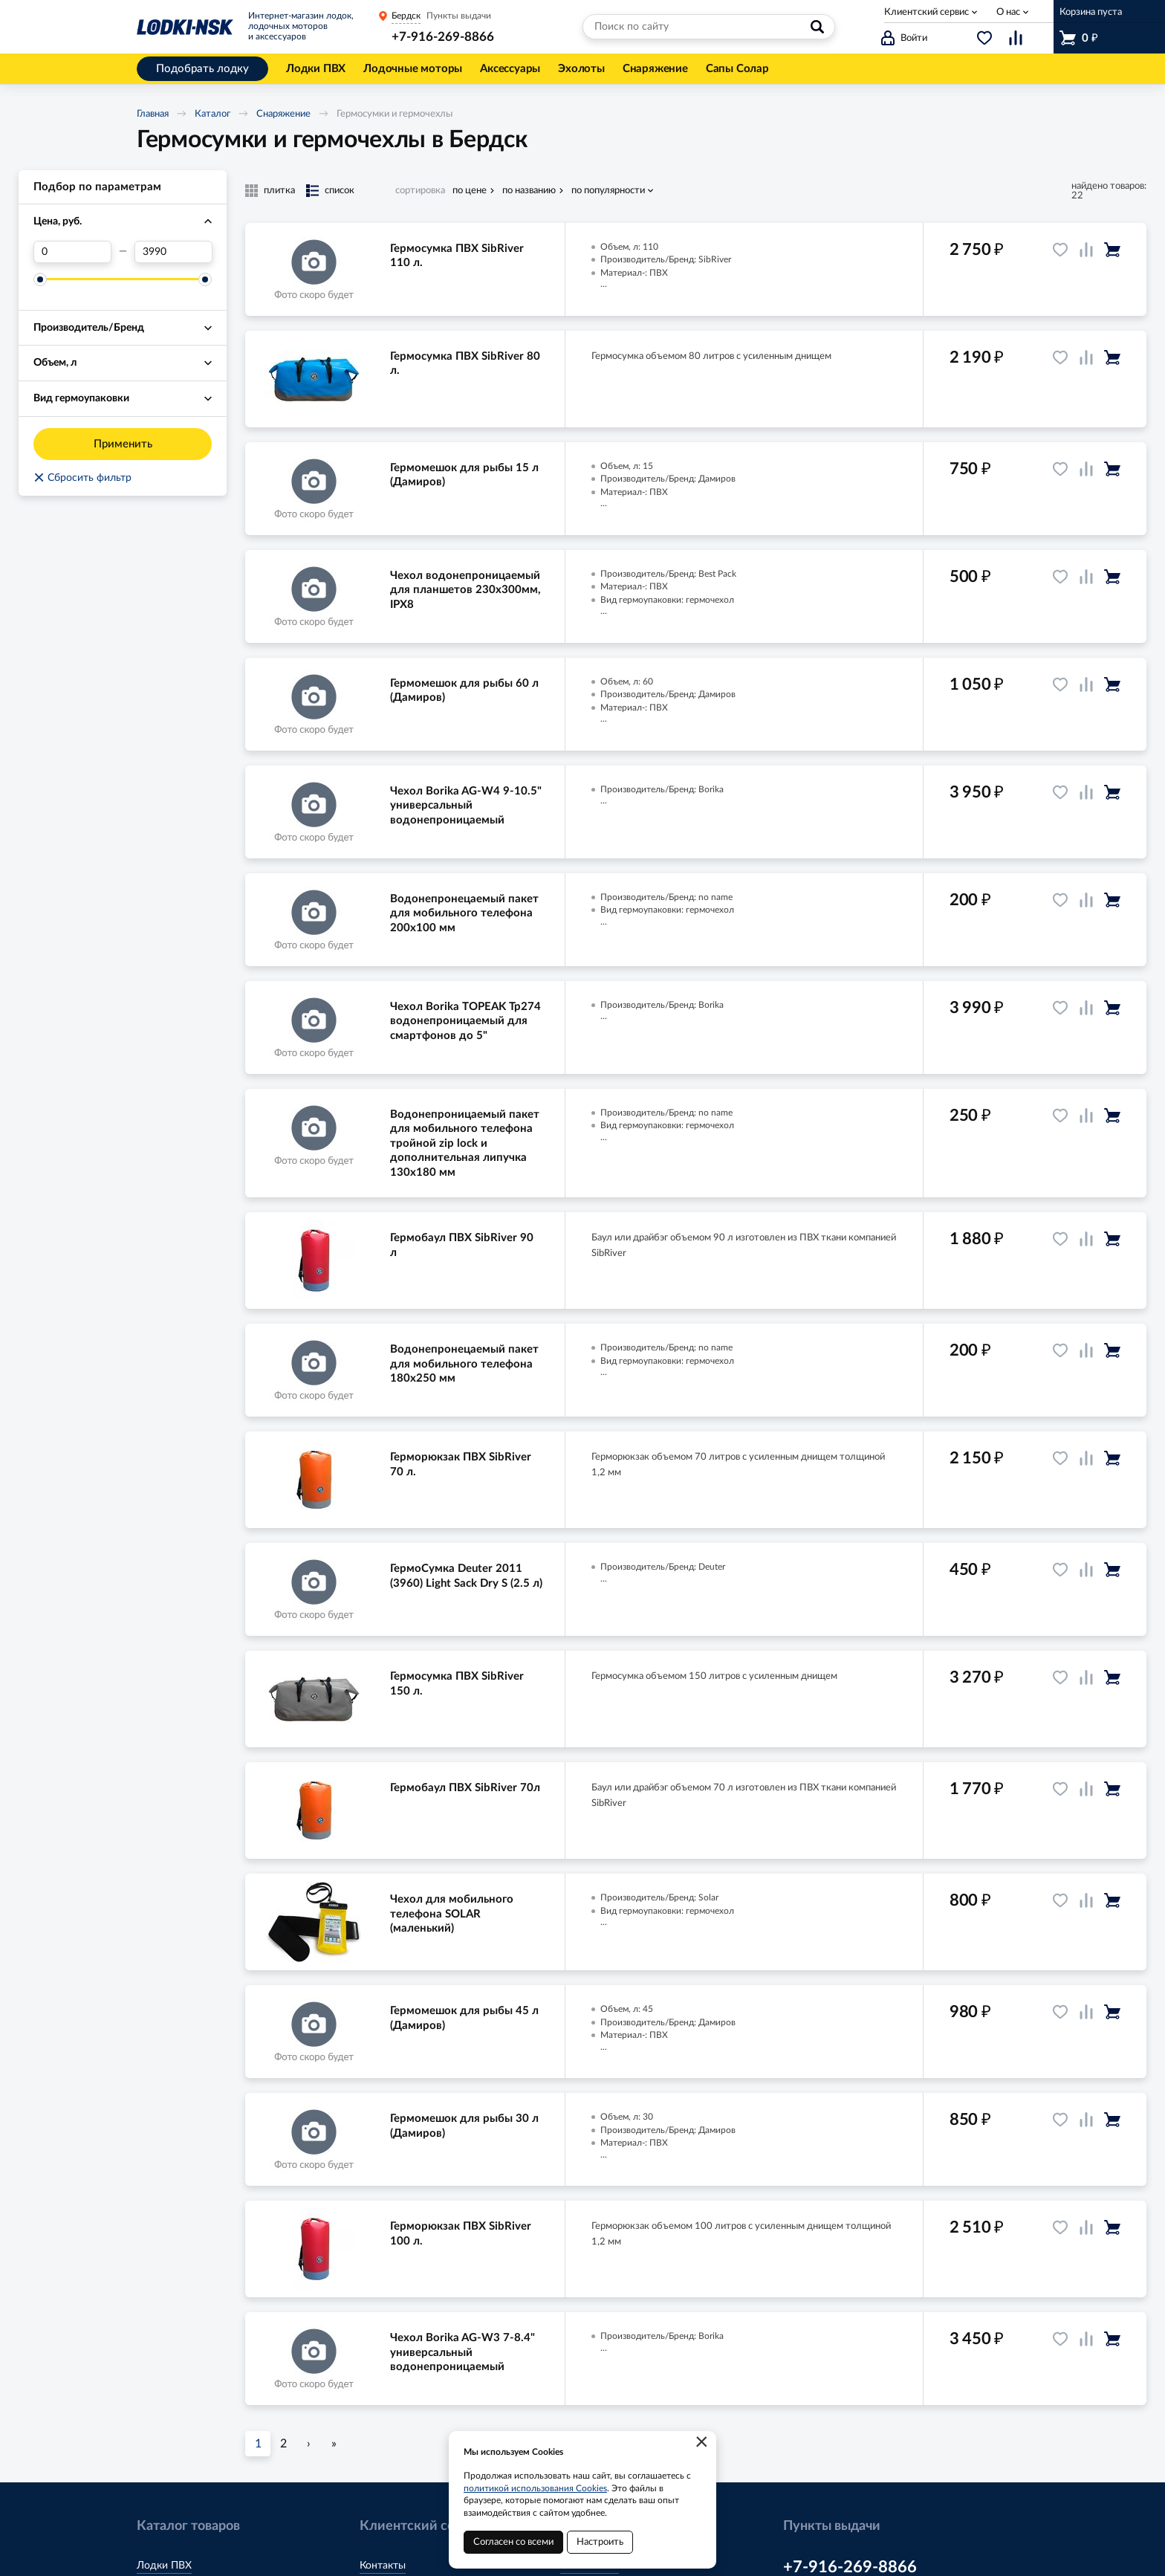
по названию (529, 190)
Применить (123, 444)
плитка (279, 190)
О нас (1008, 12)
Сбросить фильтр (82, 478)
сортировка (420, 190)
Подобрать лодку (202, 68)
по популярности (608, 190)
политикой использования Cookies (535, 2488)
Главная (153, 114)
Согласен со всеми (513, 2542)
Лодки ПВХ (164, 2565)
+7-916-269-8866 (443, 36)
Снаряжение (283, 114)
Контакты (383, 2565)
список (339, 190)
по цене (469, 190)
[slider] (40, 279)
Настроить (600, 2542)
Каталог (212, 114)
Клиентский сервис (926, 12)
